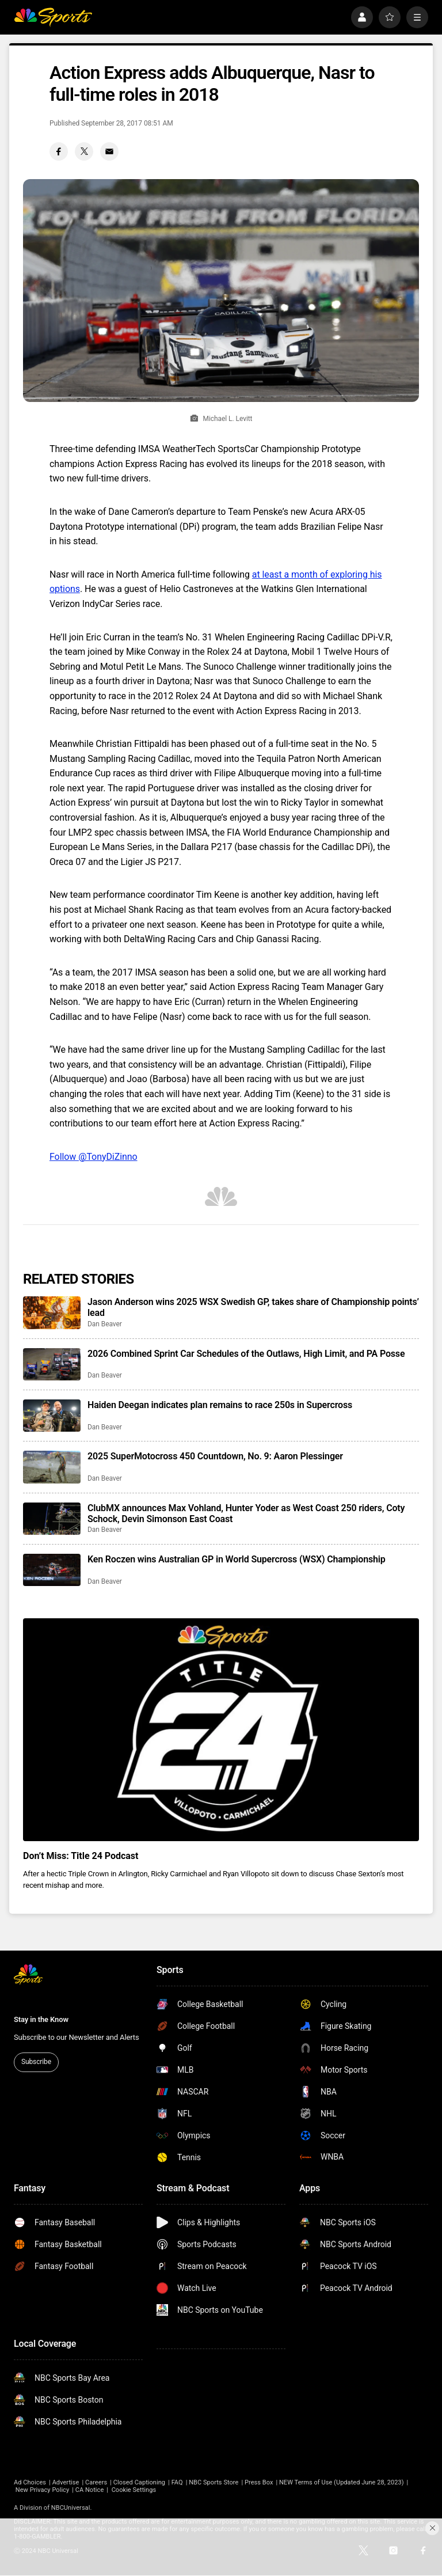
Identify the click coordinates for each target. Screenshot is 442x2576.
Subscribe (36, 2062)
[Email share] (109, 151)
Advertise (65, 2482)
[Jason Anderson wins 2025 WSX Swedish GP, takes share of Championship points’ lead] (52, 1312)
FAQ (177, 2482)
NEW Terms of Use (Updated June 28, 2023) (341, 2482)
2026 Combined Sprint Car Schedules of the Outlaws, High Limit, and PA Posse (246, 1353)
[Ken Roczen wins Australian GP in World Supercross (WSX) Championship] (52, 1570)
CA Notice (89, 2490)
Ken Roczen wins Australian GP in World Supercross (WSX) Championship (236, 1559)
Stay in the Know (41, 2019)
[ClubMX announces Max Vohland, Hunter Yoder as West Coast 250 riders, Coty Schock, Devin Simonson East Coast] (52, 1519)
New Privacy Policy (42, 2490)
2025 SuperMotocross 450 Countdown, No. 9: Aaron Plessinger (215, 1456)
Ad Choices (30, 2482)
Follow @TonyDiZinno (93, 1156)
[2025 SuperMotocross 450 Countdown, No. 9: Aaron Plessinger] (52, 1467)
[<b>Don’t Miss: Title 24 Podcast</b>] (221, 1729)
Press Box (259, 2482)
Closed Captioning (139, 2482)
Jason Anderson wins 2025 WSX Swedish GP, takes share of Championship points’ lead (253, 1307)
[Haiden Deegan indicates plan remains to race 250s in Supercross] (52, 1415)
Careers (96, 2482)
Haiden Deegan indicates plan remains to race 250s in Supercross (219, 1404)
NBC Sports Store (213, 2482)
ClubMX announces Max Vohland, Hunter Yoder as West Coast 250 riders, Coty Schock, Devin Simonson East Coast (246, 1513)
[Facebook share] (58, 151)
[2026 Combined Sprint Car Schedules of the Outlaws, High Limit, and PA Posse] (52, 1364)
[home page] (53, 17)
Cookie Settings (134, 2490)
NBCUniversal (70, 2507)
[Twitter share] (84, 151)
